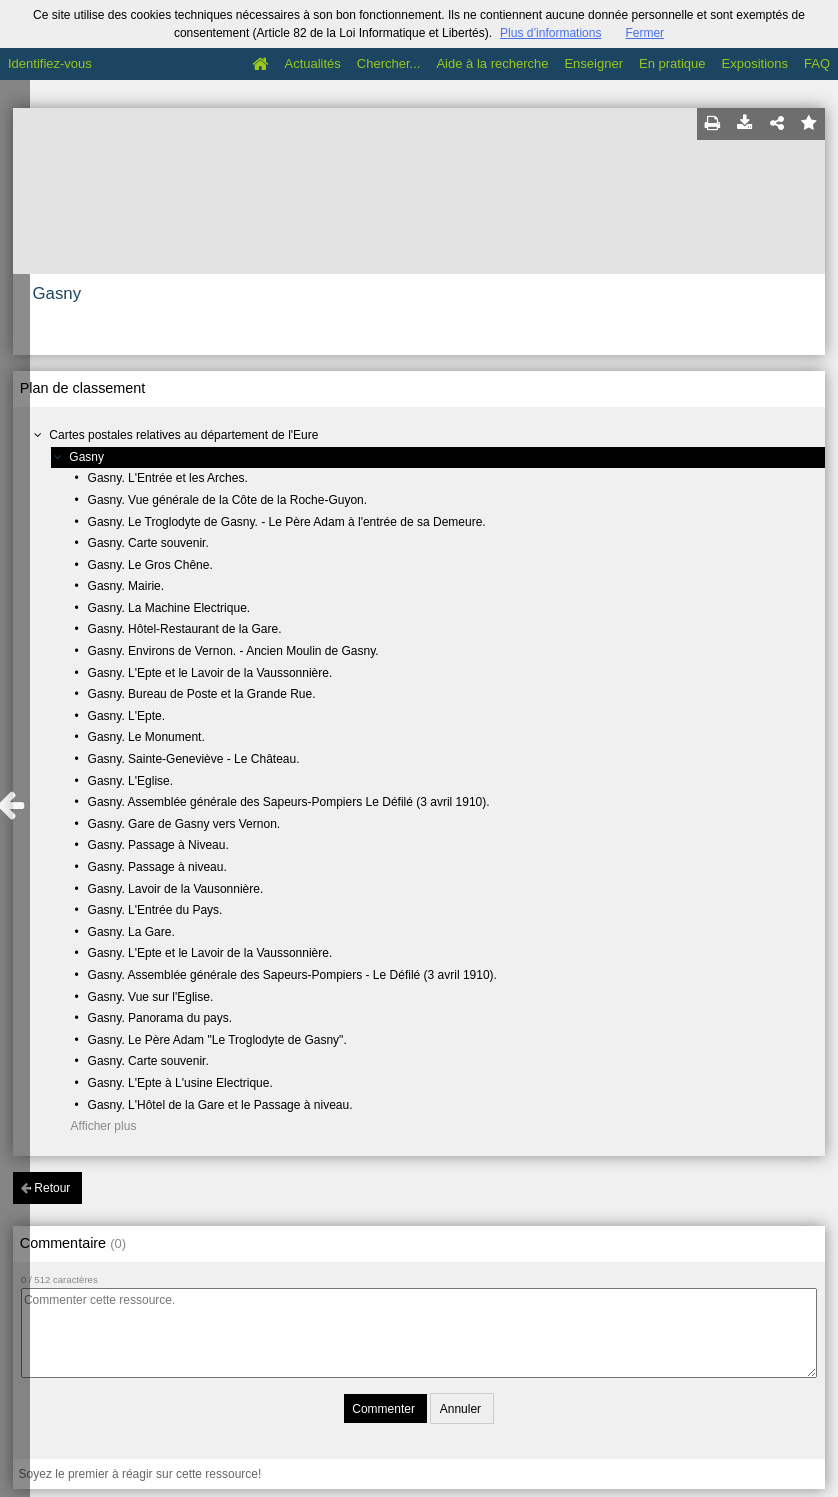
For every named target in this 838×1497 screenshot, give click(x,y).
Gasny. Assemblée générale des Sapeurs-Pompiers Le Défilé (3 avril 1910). (289, 802)
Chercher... (389, 63)
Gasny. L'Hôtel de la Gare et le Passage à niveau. (220, 1105)
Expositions (755, 63)
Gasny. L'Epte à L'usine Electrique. (180, 1083)
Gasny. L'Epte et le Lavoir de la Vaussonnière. (210, 673)
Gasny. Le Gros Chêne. (150, 565)
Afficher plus (104, 1126)
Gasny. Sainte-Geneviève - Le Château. (194, 759)
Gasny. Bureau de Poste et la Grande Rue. (202, 694)
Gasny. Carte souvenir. (148, 543)
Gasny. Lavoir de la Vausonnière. (176, 889)
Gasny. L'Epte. (126, 716)
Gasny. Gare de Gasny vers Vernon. (184, 824)
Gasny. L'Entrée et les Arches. (168, 478)
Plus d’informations (550, 33)
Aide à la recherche (492, 63)
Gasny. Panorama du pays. (160, 1018)
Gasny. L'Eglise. (130, 781)
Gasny (86, 457)
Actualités (312, 63)
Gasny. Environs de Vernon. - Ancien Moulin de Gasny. (233, 651)
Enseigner (593, 63)
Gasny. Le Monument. (146, 737)
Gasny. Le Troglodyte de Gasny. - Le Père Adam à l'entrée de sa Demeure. (287, 522)
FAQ (817, 63)
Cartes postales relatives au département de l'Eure (183, 435)
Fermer (644, 33)
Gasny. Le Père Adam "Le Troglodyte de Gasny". (217, 1040)
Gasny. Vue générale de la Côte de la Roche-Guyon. (228, 500)
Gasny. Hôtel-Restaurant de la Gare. (185, 629)
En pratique (672, 63)
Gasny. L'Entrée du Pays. (155, 910)
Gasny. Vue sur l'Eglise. (151, 997)
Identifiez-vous (50, 63)
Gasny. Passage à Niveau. (158, 845)
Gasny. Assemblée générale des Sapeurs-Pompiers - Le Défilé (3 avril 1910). (292, 975)
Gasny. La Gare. (131, 932)
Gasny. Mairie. (126, 586)
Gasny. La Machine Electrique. (169, 608)
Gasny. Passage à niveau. (157, 867)
